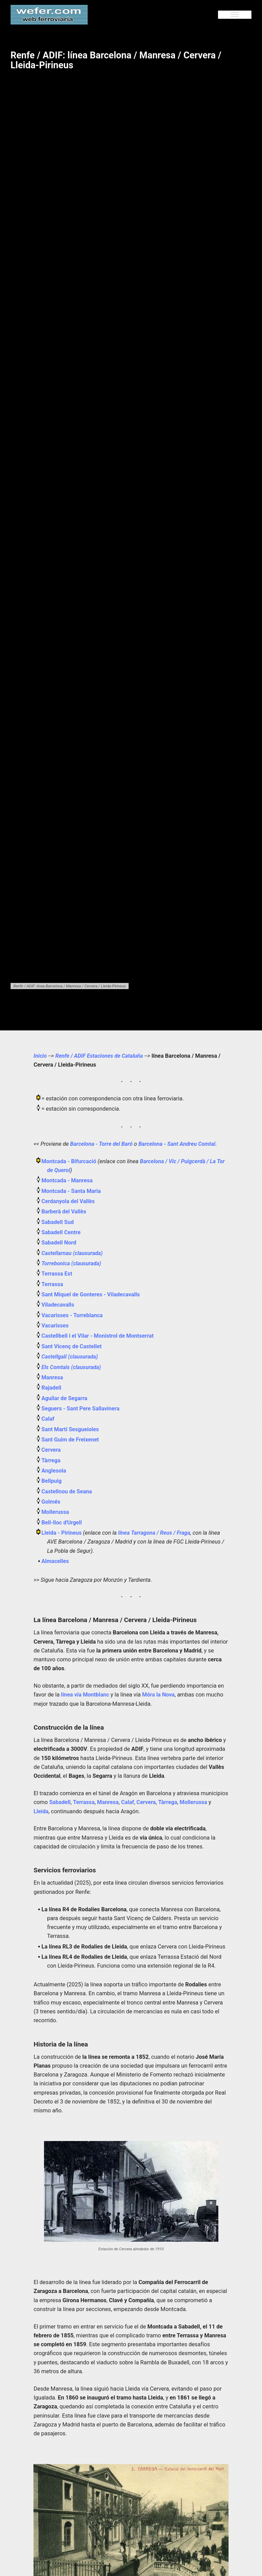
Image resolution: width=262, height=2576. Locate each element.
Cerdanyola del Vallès (69, 1201)
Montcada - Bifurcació (70, 1161)
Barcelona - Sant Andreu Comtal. (179, 1144)
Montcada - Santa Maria (72, 1191)
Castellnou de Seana (67, 1491)
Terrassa (52, 1284)
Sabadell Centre (62, 1232)
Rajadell (52, 1387)
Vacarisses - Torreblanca (73, 1315)
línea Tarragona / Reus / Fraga (155, 1533)
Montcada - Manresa (67, 1180)
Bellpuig (52, 1481)
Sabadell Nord (59, 1242)
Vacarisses (55, 1325)
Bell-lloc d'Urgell (62, 1522)
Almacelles (56, 1561)
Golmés (51, 1501)
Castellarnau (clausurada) (72, 1253)
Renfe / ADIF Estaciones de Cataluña (100, 1056)
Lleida (40, 1811)
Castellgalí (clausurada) (70, 1356)
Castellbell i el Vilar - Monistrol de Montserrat (99, 1336)
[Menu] (234, 15)
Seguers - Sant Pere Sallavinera (81, 1408)
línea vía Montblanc (85, 1694)
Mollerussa (56, 1512)
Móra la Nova (159, 1694)
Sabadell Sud (58, 1222)
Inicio (40, 1056)
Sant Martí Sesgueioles (71, 1429)
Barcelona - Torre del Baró (101, 1144)
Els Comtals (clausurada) (71, 1367)
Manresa (52, 1377)
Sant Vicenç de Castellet (72, 1346)
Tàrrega (51, 1460)
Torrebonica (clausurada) (71, 1263)
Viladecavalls (58, 1304)
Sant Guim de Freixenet (71, 1439)
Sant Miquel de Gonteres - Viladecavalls (92, 1294)
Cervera (51, 1450)
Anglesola (54, 1470)
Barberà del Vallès (64, 1211)
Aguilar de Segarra (65, 1398)
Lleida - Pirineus (63, 1533)
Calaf (48, 1419)
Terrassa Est (57, 1273)
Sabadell (60, 1802)
